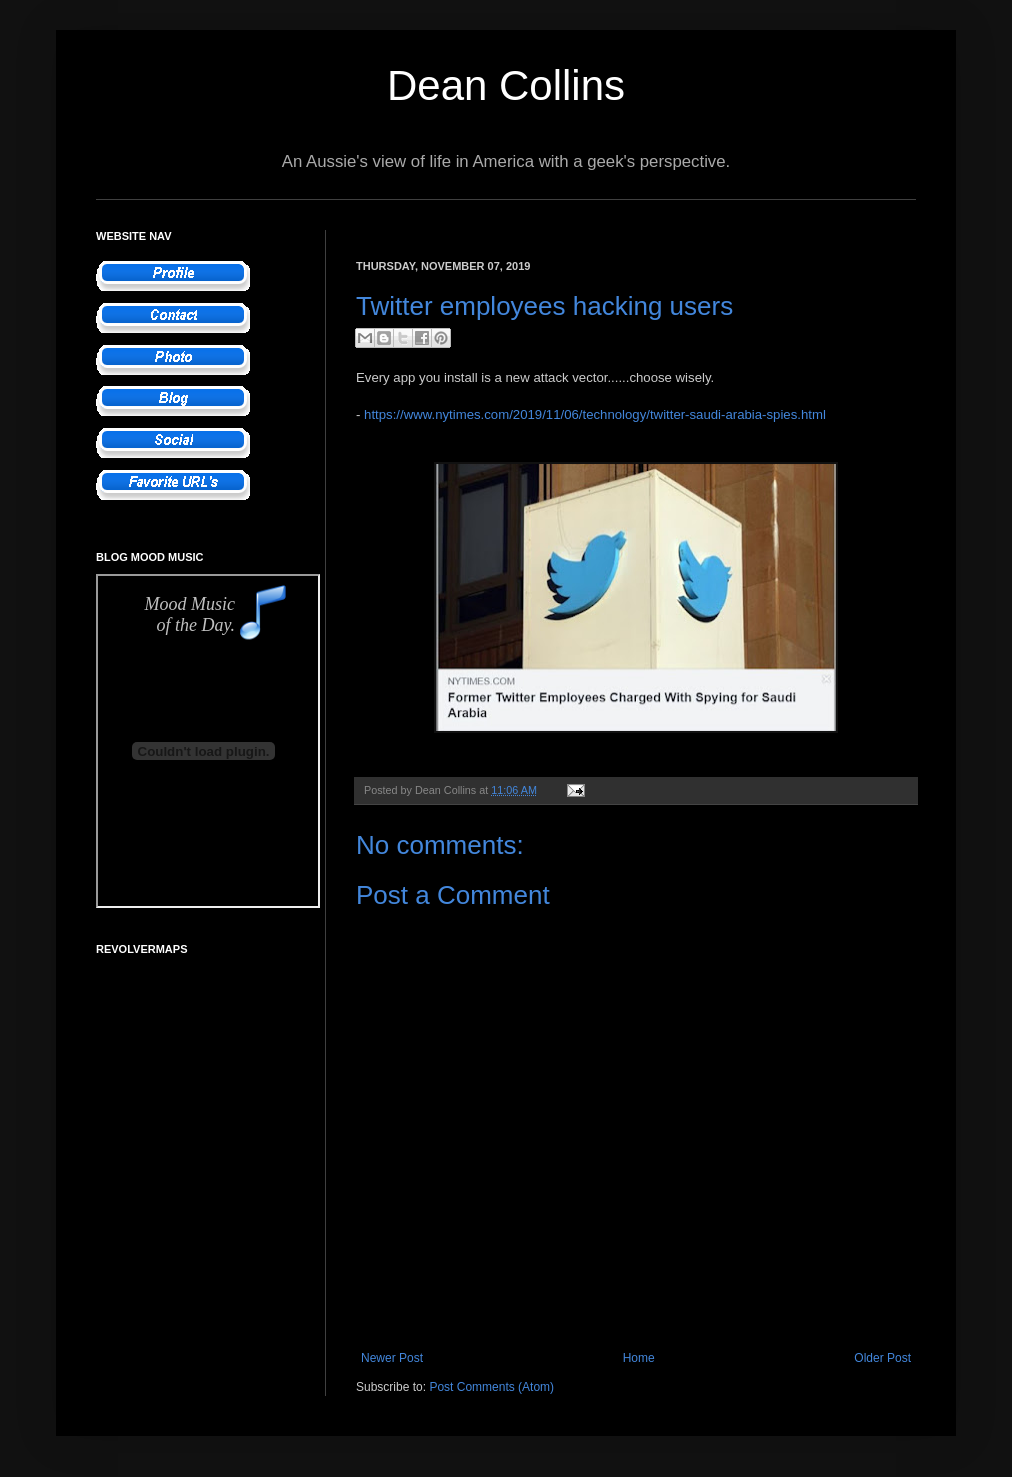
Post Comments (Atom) (491, 1387)
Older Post (882, 1358)
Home (639, 1358)
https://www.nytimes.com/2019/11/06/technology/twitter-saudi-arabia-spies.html (595, 414)
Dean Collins (506, 85)
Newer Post (392, 1358)
